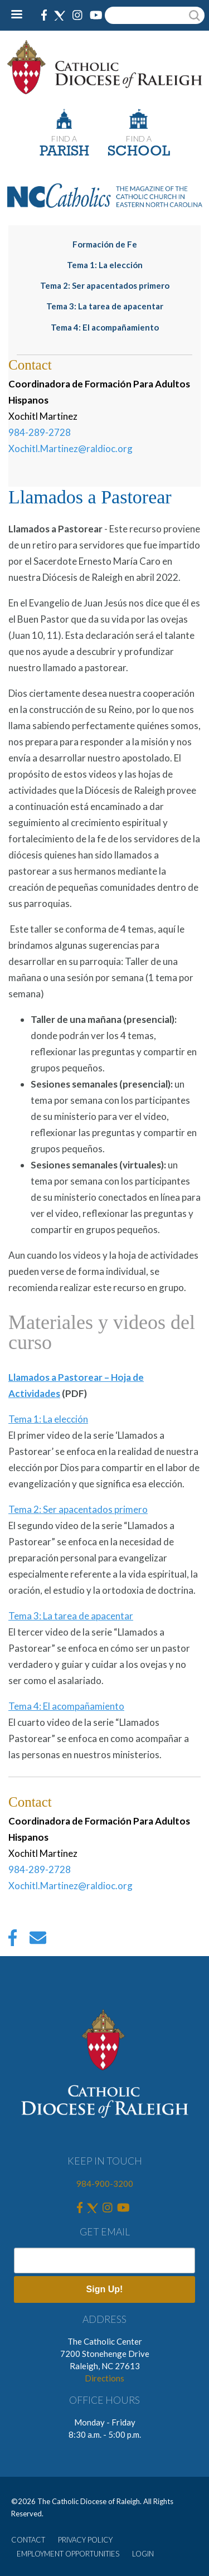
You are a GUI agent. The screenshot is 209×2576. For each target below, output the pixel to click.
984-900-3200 (104, 2184)
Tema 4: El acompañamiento (105, 327)
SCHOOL (139, 151)
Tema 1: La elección (105, 265)
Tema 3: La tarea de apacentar (104, 306)
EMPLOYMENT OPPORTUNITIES (68, 2553)
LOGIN (143, 2553)
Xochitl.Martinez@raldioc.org (70, 448)
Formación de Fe (104, 244)
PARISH (64, 151)
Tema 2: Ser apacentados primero (104, 285)
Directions (104, 2378)
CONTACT (28, 2539)
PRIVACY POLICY (85, 2539)
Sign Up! (104, 2289)
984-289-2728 (39, 432)
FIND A (64, 138)
